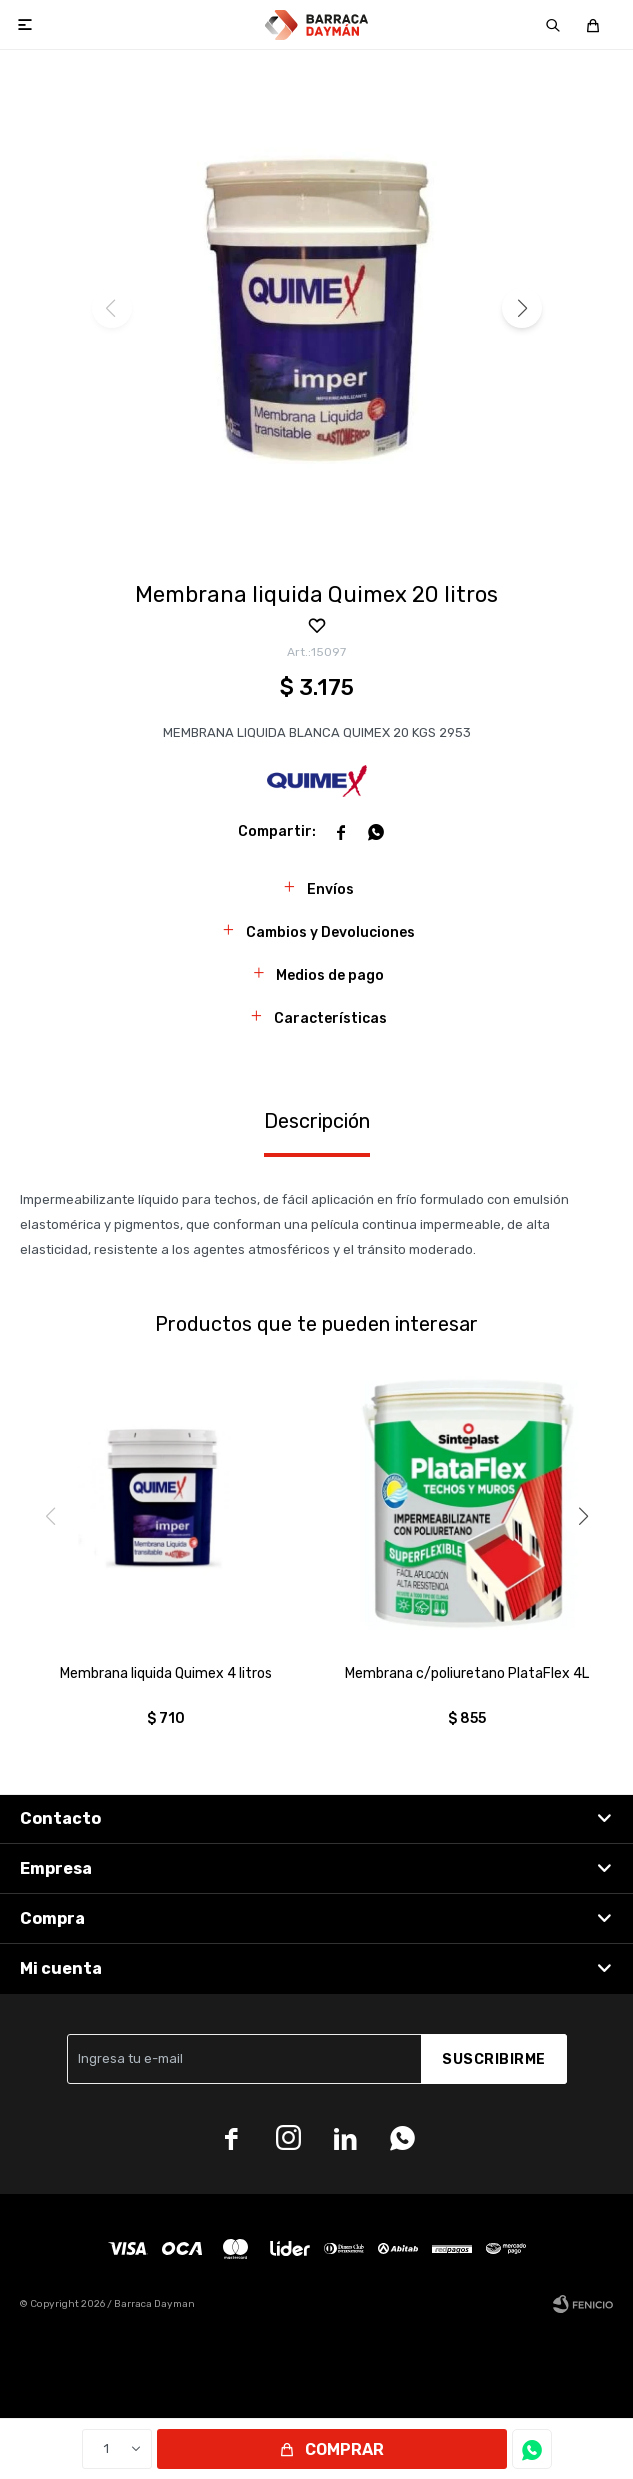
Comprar (344, 2449)
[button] (522, 308)
